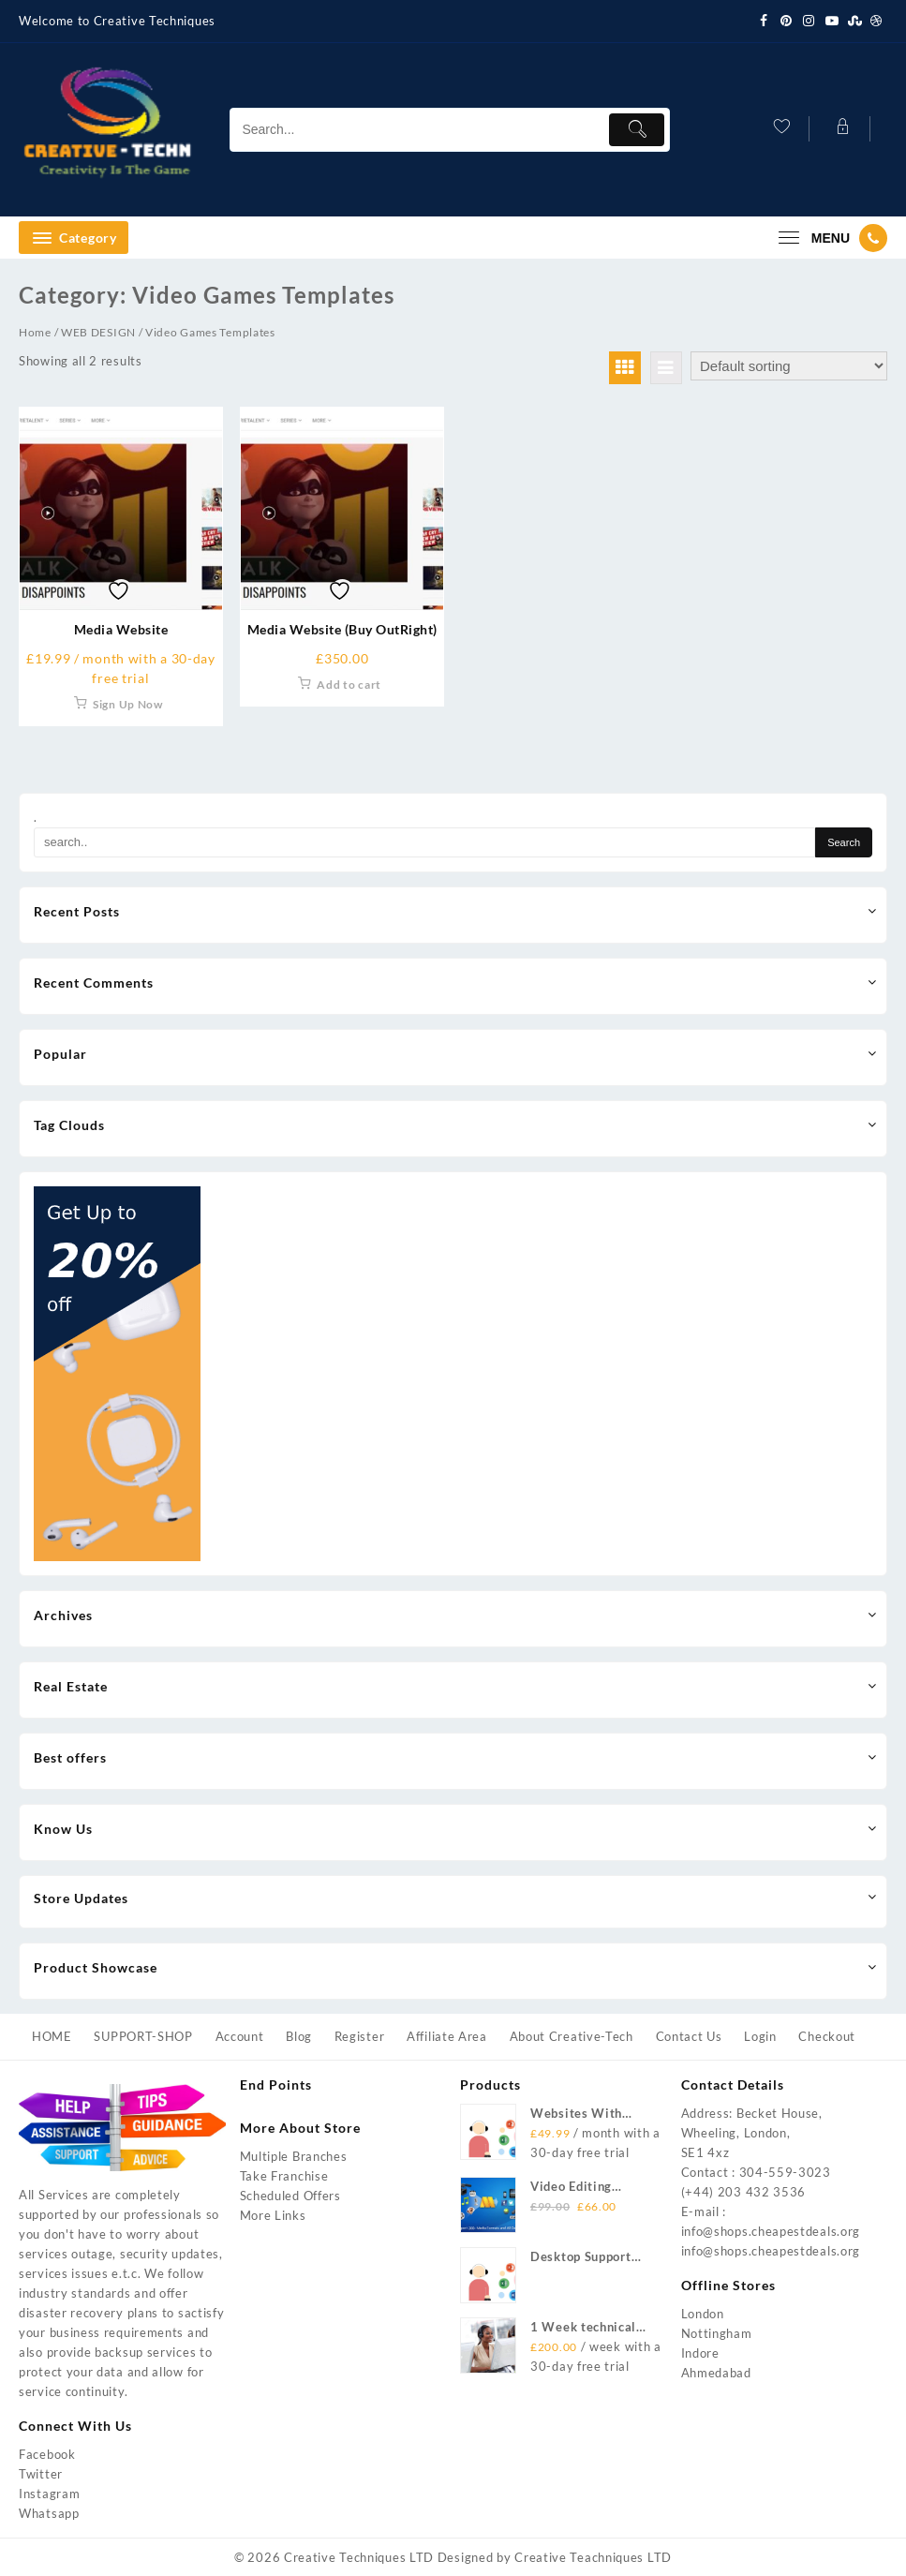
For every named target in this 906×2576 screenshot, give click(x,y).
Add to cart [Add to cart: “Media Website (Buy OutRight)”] (349, 685)
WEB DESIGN (98, 332)
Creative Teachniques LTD (593, 2557)
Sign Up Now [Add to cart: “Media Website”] (128, 704)
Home (35, 332)
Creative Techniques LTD (359, 2557)
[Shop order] (789, 365)
